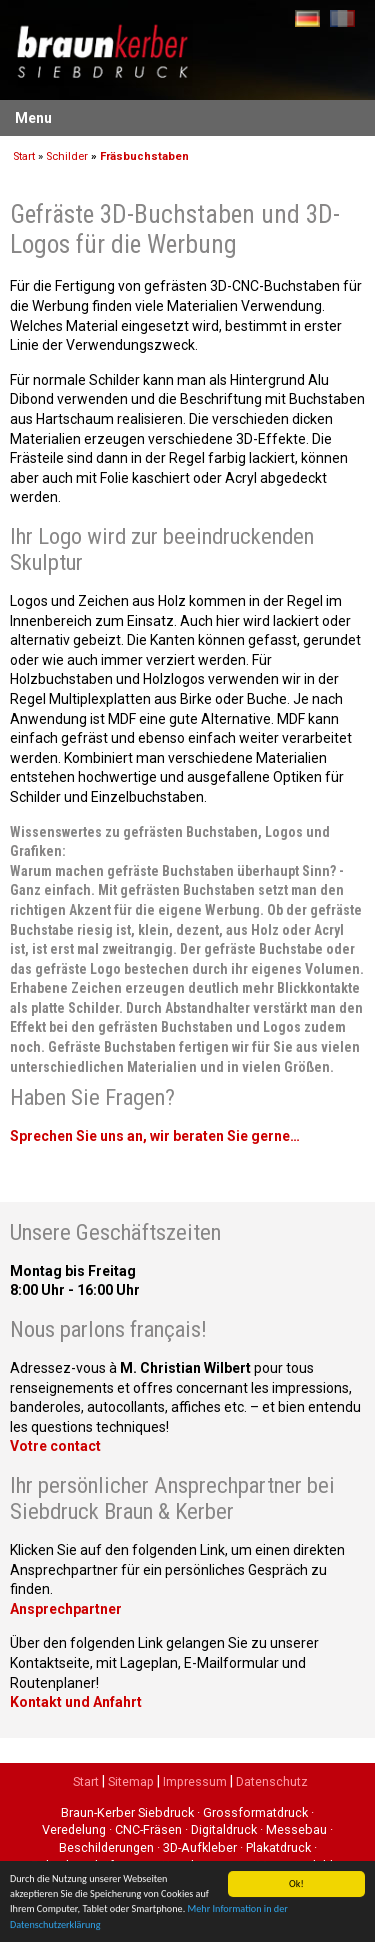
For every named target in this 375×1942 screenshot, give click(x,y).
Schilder (67, 156)
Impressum (195, 1781)
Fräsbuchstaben (144, 156)
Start (24, 156)
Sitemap (131, 1781)
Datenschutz (272, 1781)
